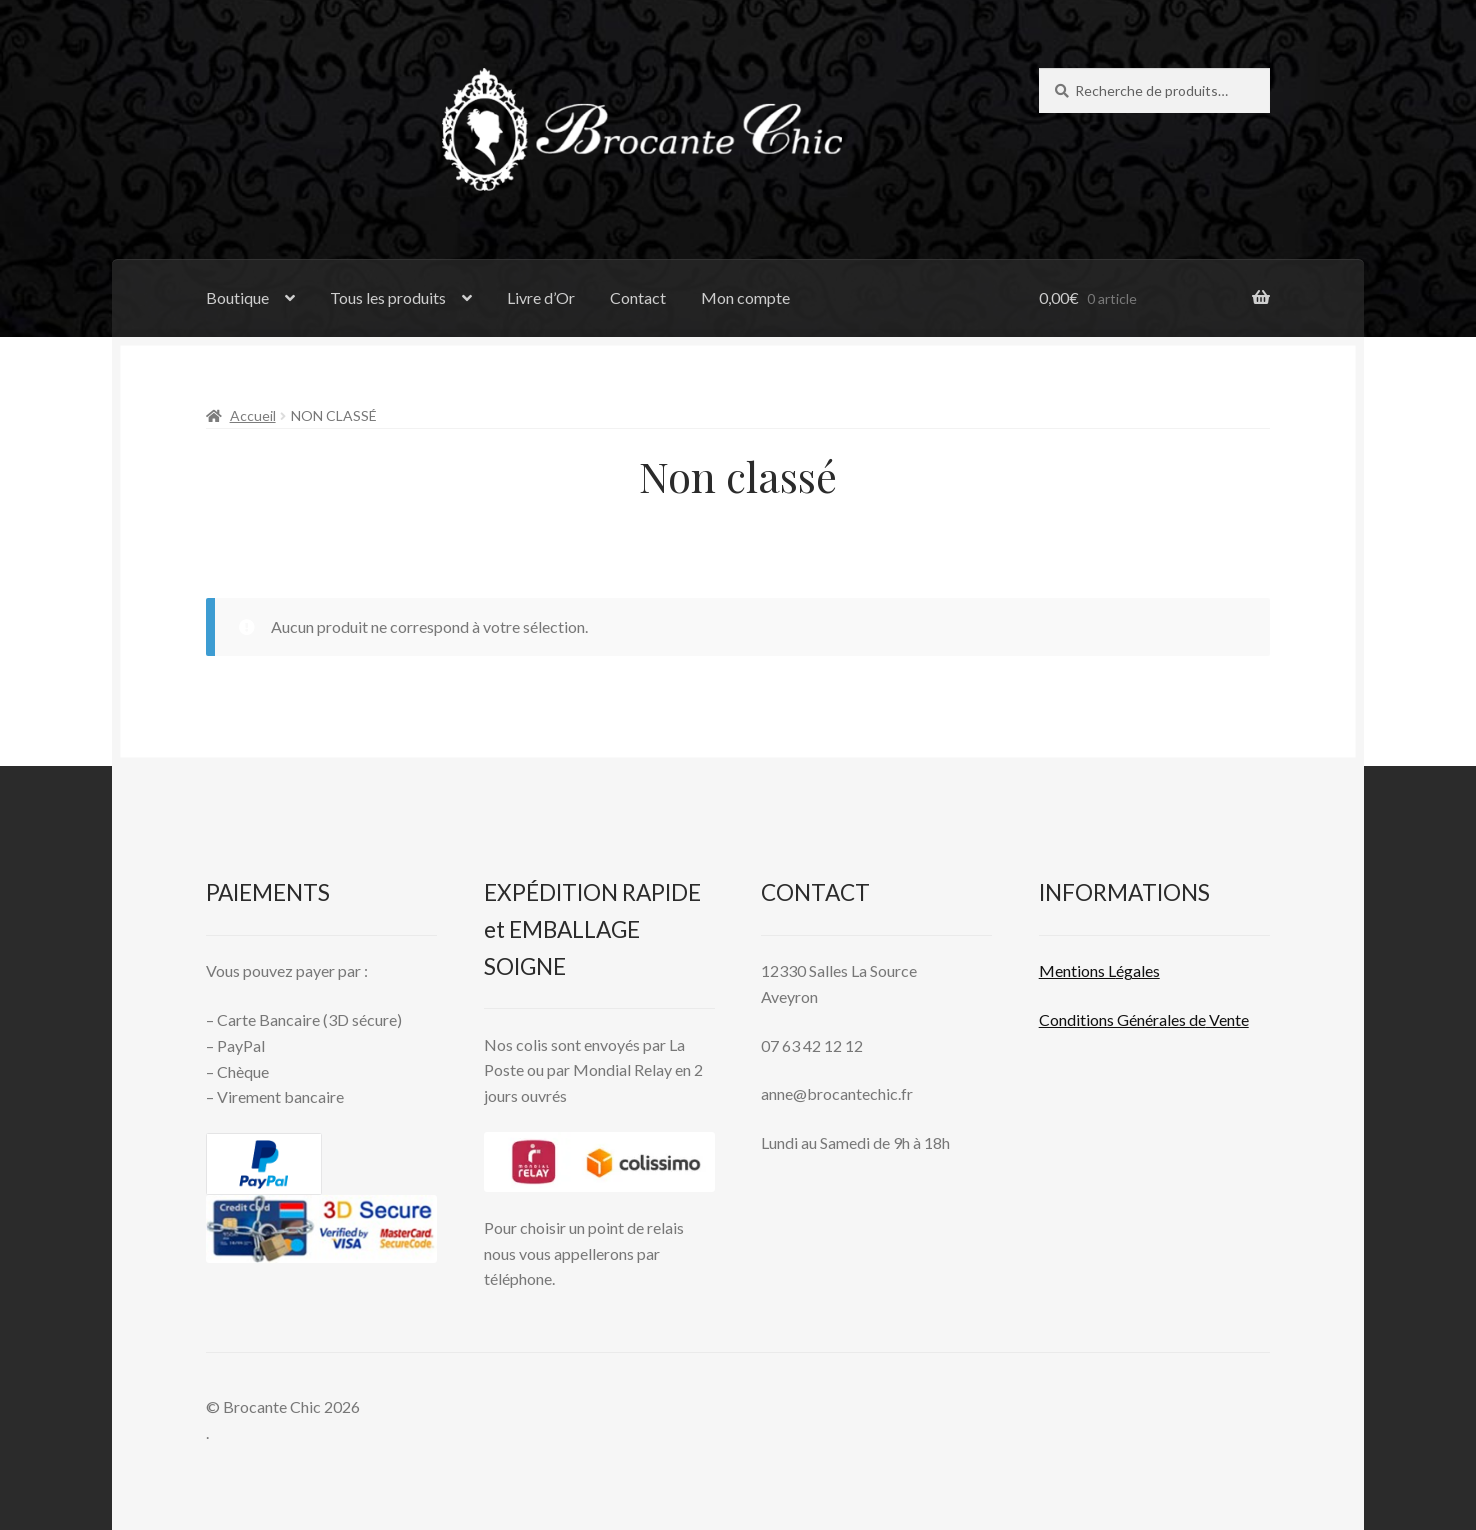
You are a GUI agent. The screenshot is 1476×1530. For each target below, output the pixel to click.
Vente (1227, 1019)
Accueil (253, 415)
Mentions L (1099, 970)
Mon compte (745, 297)
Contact (638, 297)
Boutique (237, 297)
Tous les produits (388, 297)
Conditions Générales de (1122, 1019)
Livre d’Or (541, 297)
